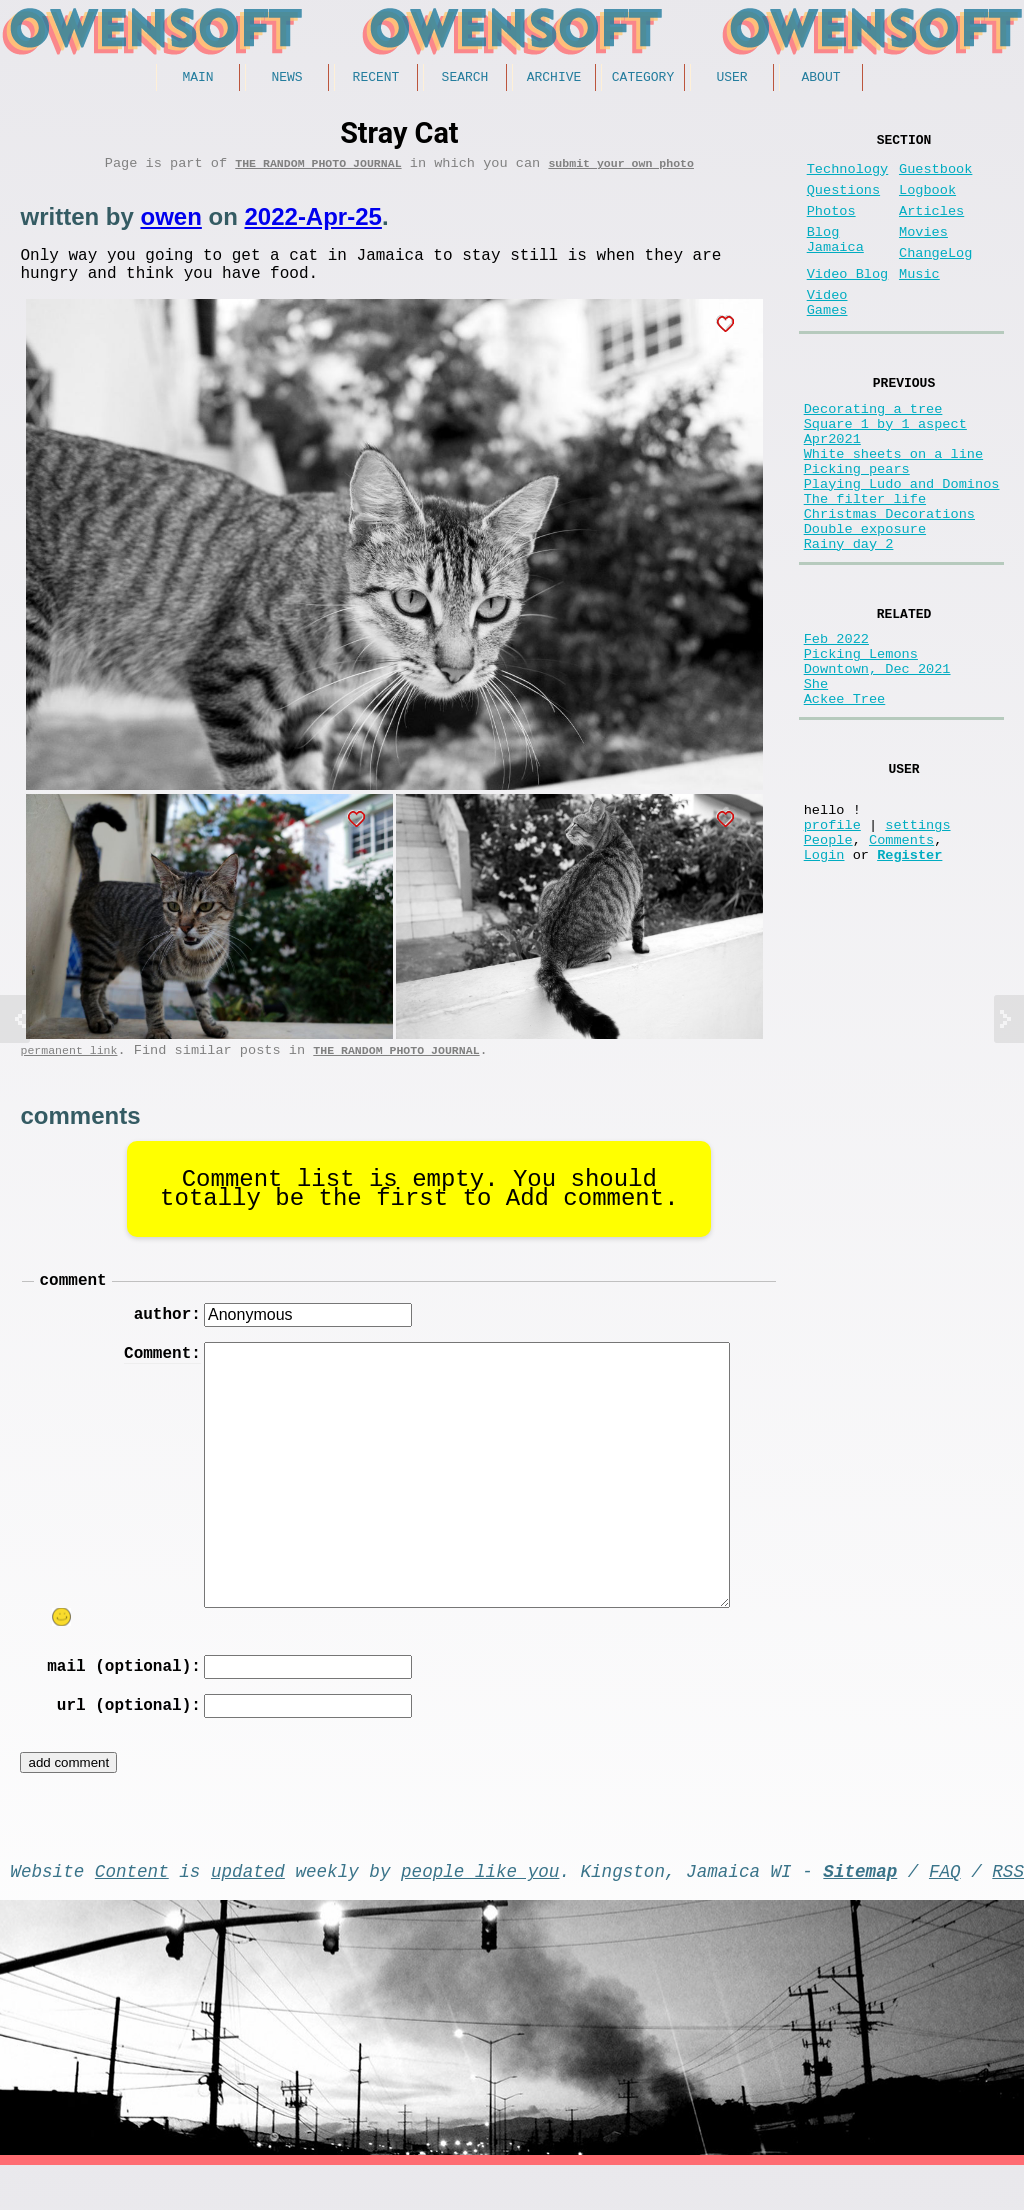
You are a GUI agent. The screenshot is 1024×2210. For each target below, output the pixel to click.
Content (132, 1911)
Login (824, 980)
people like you (480, 1911)
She (816, 782)
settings (917, 942)
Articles (931, 227)
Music (919, 302)
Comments (901, 961)
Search (465, 79)
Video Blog (848, 302)
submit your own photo (621, 169)
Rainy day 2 (849, 623)
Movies (923, 252)
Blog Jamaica (835, 262)
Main (197, 79)
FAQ (945, 1911)
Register (909, 980)
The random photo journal (318, 169)
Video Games (827, 337)
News (286, 79)
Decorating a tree (873, 452)
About (820, 79)
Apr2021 (832, 490)
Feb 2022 (836, 725)
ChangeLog (935, 277)
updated (248, 1911)
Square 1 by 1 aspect (885, 471)
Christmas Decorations (889, 585)
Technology (848, 177)
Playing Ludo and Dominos (902, 547)
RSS (1008, 1911)
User (731, 79)
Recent (376, 79)
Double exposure (865, 604)
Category (643, 79)
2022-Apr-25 (312, 223)
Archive (554, 79)
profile (832, 942)
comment (72, 1302)
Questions (843, 202)
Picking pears (857, 528)
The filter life (865, 566)
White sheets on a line (893, 509)
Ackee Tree (845, 801)
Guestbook (935, 177)
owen (170, 223)
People (828, 961)
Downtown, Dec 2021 (877, 763)
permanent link (68, 1068)
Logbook (927, 202)
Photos (831, 227)
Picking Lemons (861, 744)
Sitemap (860, 1911)
